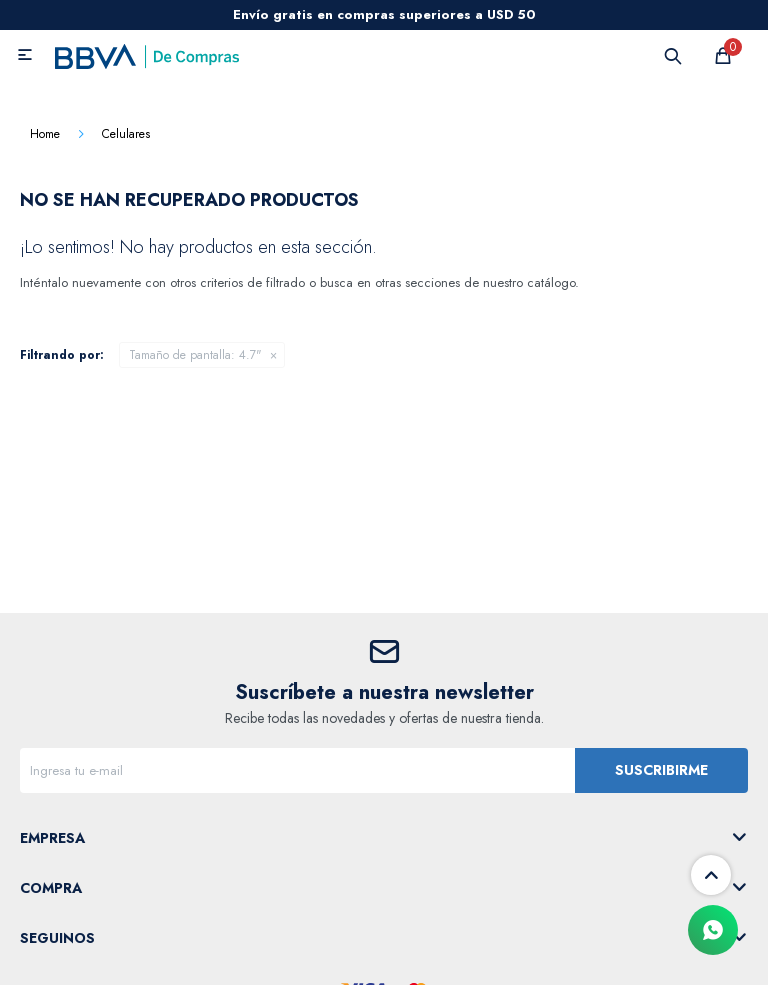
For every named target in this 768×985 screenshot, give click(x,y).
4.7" (195, 355)
